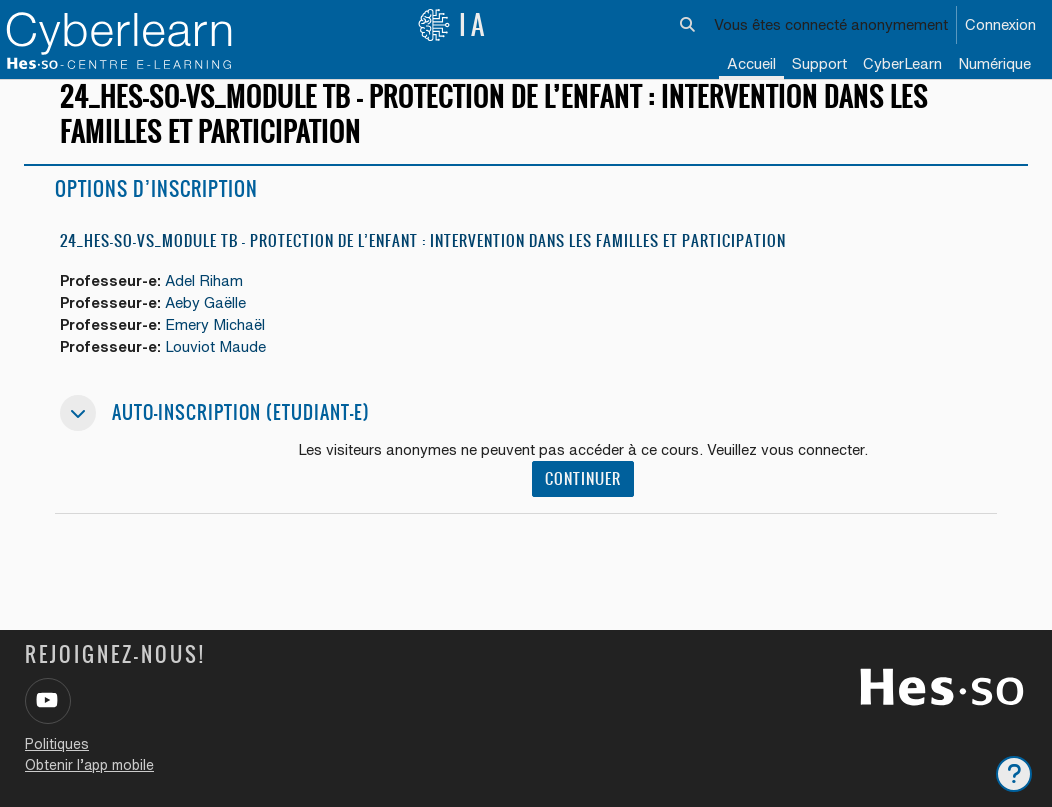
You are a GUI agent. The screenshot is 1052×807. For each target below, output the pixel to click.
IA (453, 25)
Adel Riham (206, 298)
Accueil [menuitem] (751, 63)
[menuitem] (902, 65)
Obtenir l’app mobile (89, 765)
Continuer (583, 498)
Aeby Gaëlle (208, 320)
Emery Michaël (217, 343)
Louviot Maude (217, 365)
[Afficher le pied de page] (1014, 774)
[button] (688, 25)
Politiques (57, 744)
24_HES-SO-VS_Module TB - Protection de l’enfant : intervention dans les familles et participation (423, 257)
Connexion (1000, 24)
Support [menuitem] (819, 63)
